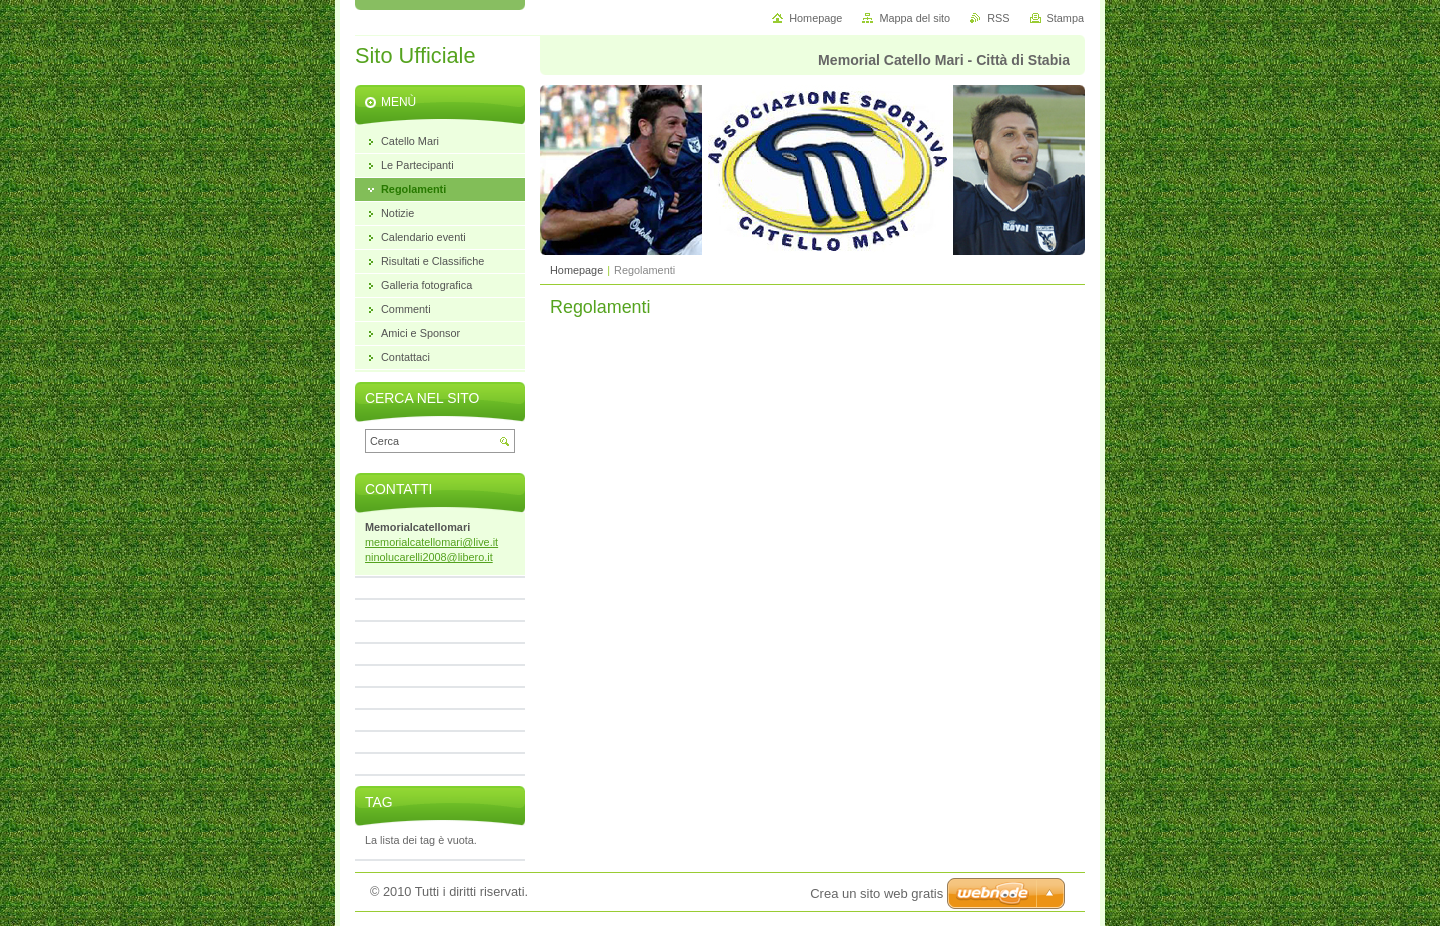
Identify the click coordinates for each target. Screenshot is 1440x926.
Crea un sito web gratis (876, 893)
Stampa (1065, 18)
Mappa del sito (914, 18)
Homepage (576, 270)
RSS (998, 18)
